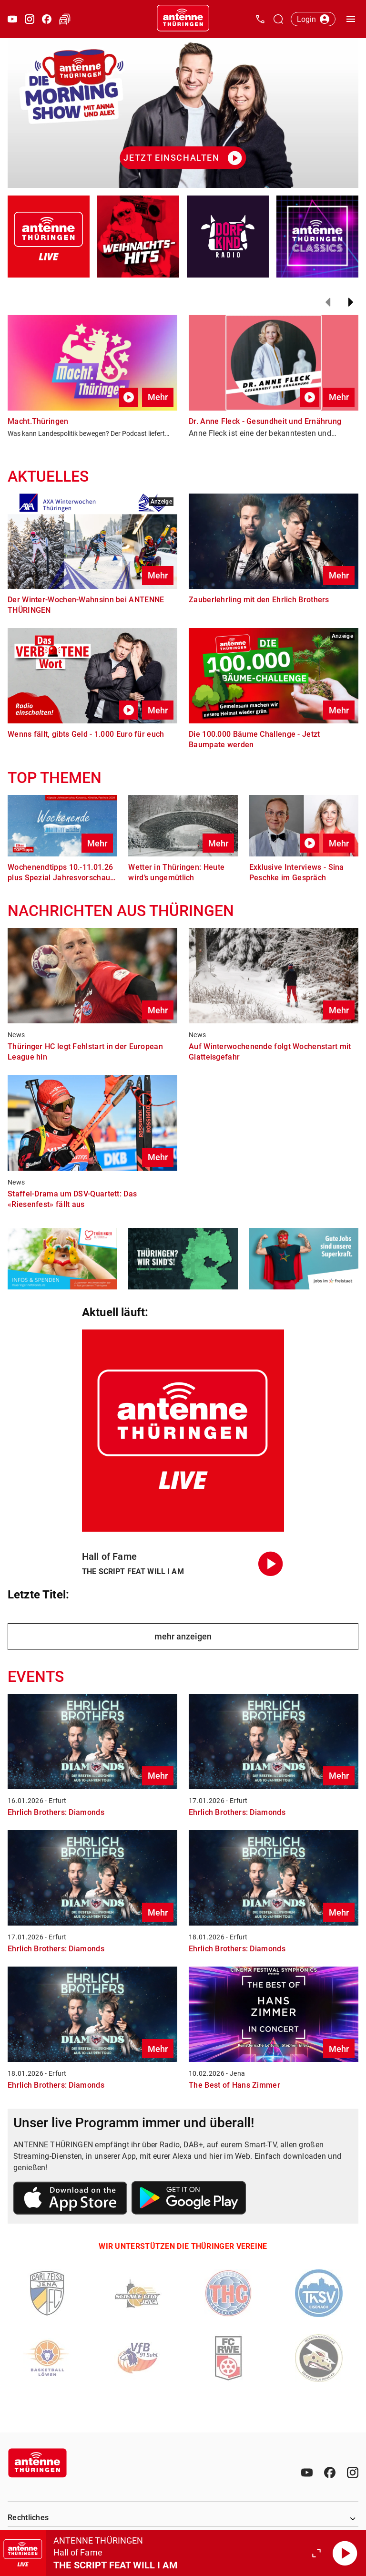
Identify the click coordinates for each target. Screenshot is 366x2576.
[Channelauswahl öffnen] (278, 19)
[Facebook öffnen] (46, 19)
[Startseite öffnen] (183, 19)
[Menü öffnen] (350, 19)
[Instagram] (352, 2472)
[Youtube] (307, 2472)
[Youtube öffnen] (12, 19)
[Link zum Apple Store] (70, 2200)
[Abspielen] (345, 2553)
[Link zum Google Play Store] (189, 2199)
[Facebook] (330, 2472)
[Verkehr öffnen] (65, 19)
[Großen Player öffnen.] (316, 2553)
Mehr (158, 397)
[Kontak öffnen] (260, 19)
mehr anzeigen (183, 1636)
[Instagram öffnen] (29, 19)
